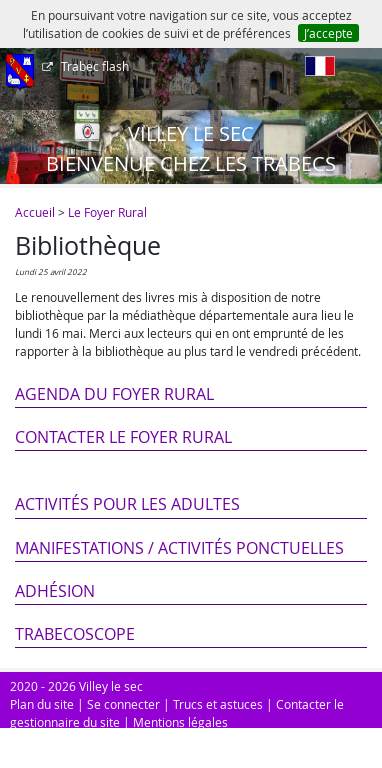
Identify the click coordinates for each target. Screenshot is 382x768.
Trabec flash (93, 66)
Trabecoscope (75, 634)
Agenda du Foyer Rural (114, 394)
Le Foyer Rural (107, 212)
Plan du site (42, 704)
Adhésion (55, 591)
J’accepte (328, 33)
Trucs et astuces (218, 704)
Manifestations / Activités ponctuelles (179, 548)
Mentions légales (180, 722)
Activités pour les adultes (127, 504)
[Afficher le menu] (20, 73)
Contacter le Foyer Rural (123, 437)
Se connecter (123, 704)
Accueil (35, 212)
